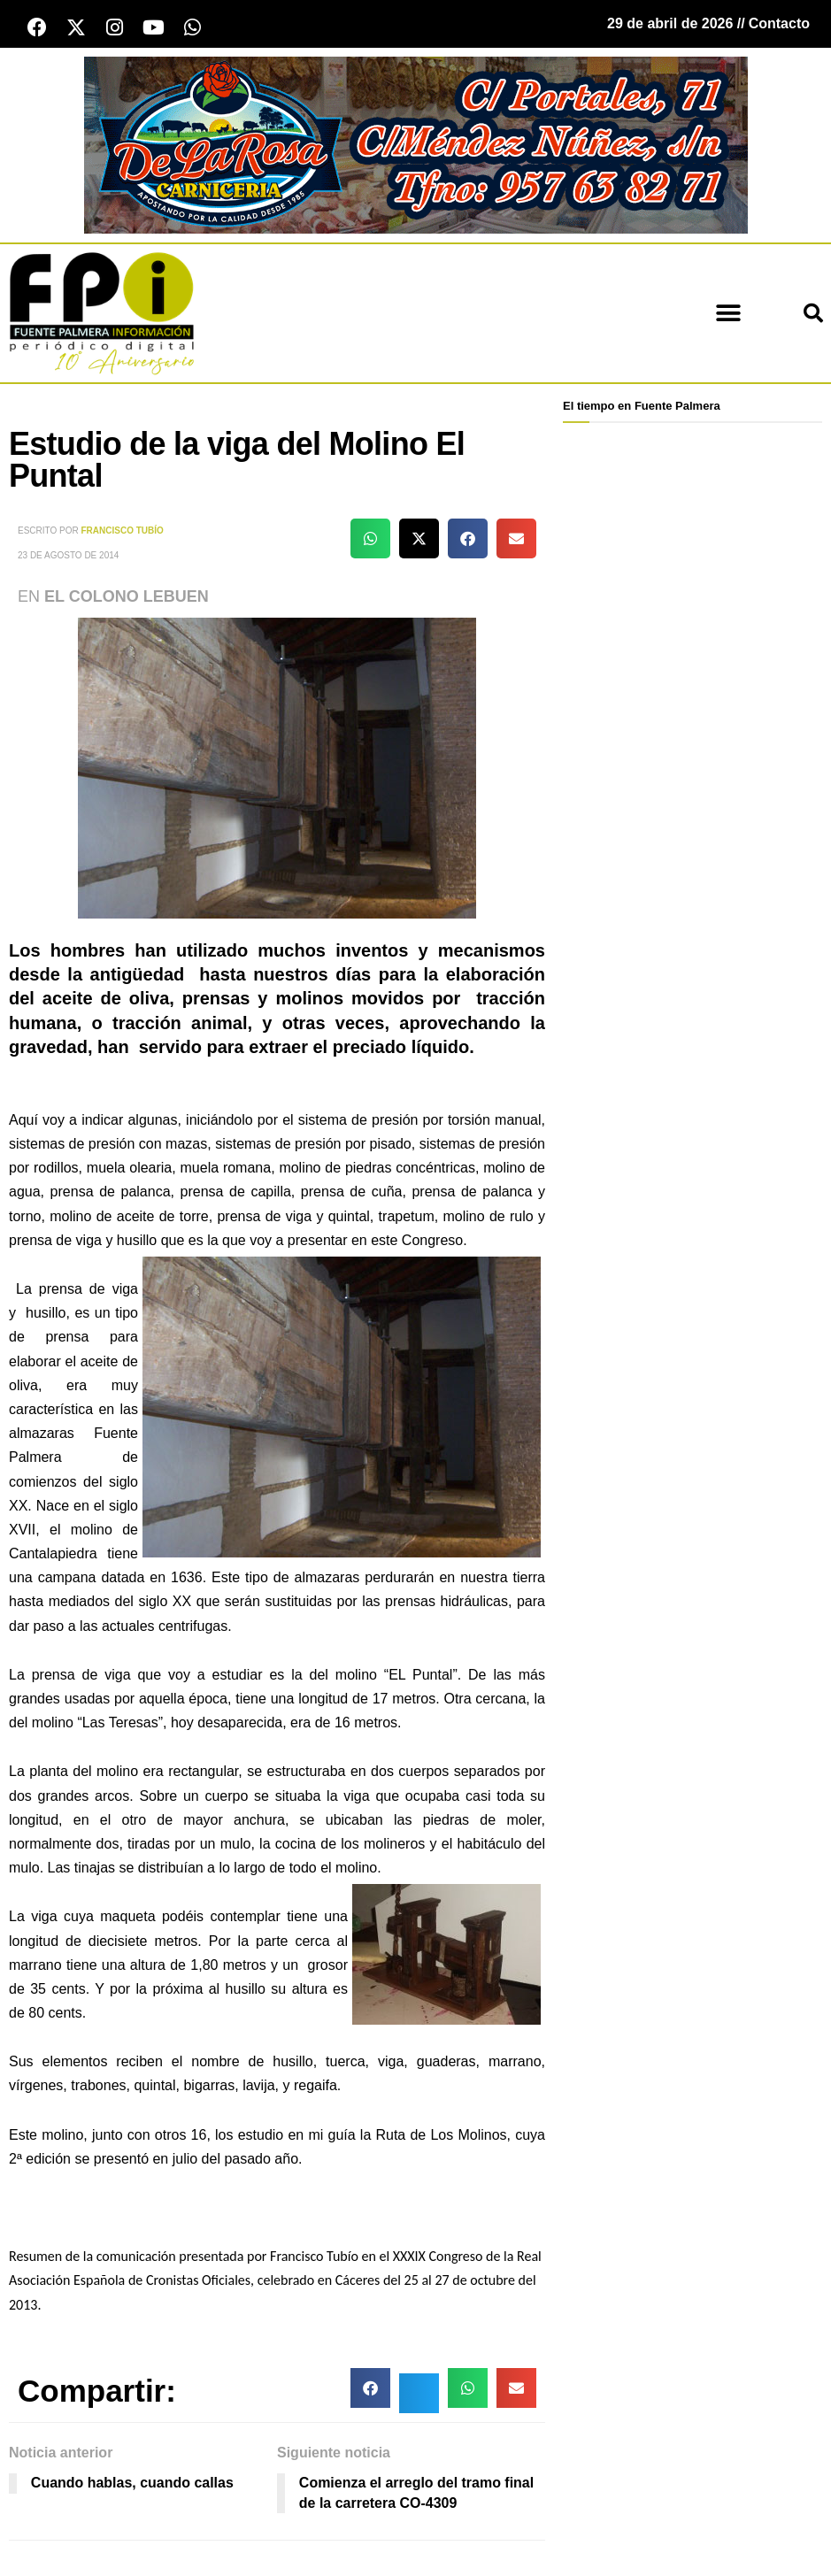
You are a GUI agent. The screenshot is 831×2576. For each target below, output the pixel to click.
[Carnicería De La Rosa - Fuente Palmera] (416, 143)
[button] (728, 314)
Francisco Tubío (122, 531)
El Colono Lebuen (126, 596)
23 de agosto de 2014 (68, 555)
